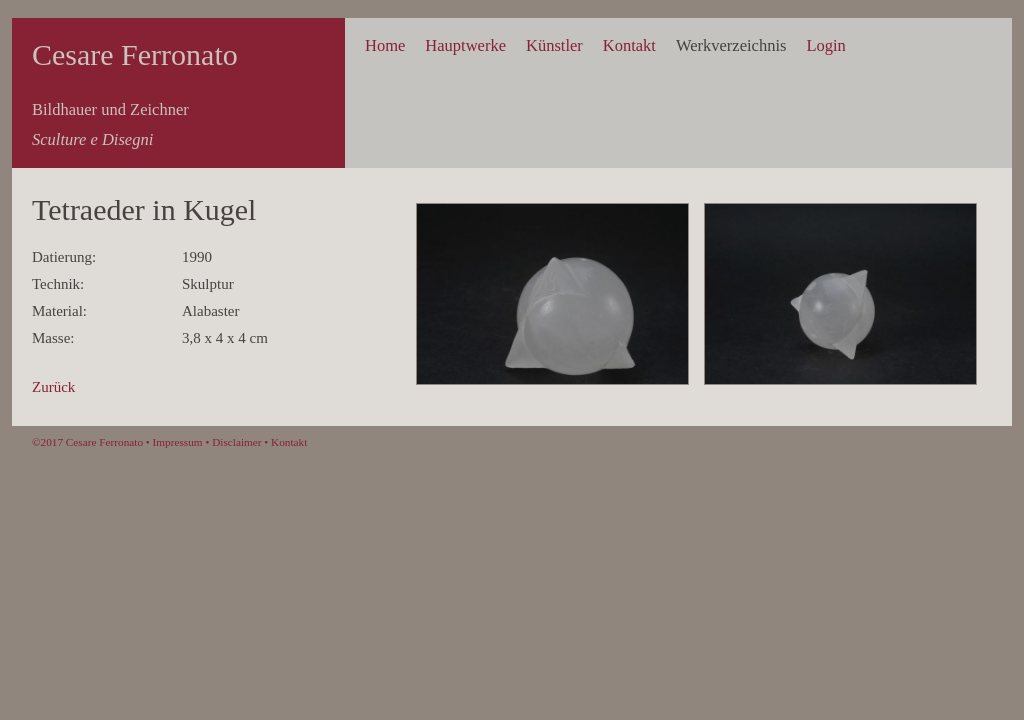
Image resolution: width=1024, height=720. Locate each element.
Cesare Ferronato (135, 54)
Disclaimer (236, 442)
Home (385, 45)
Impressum (178, 442)
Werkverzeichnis (731, 45)
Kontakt (629, 45)
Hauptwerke (465, 45)
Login (825, 45)
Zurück (53, 387)
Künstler (554, 45)
